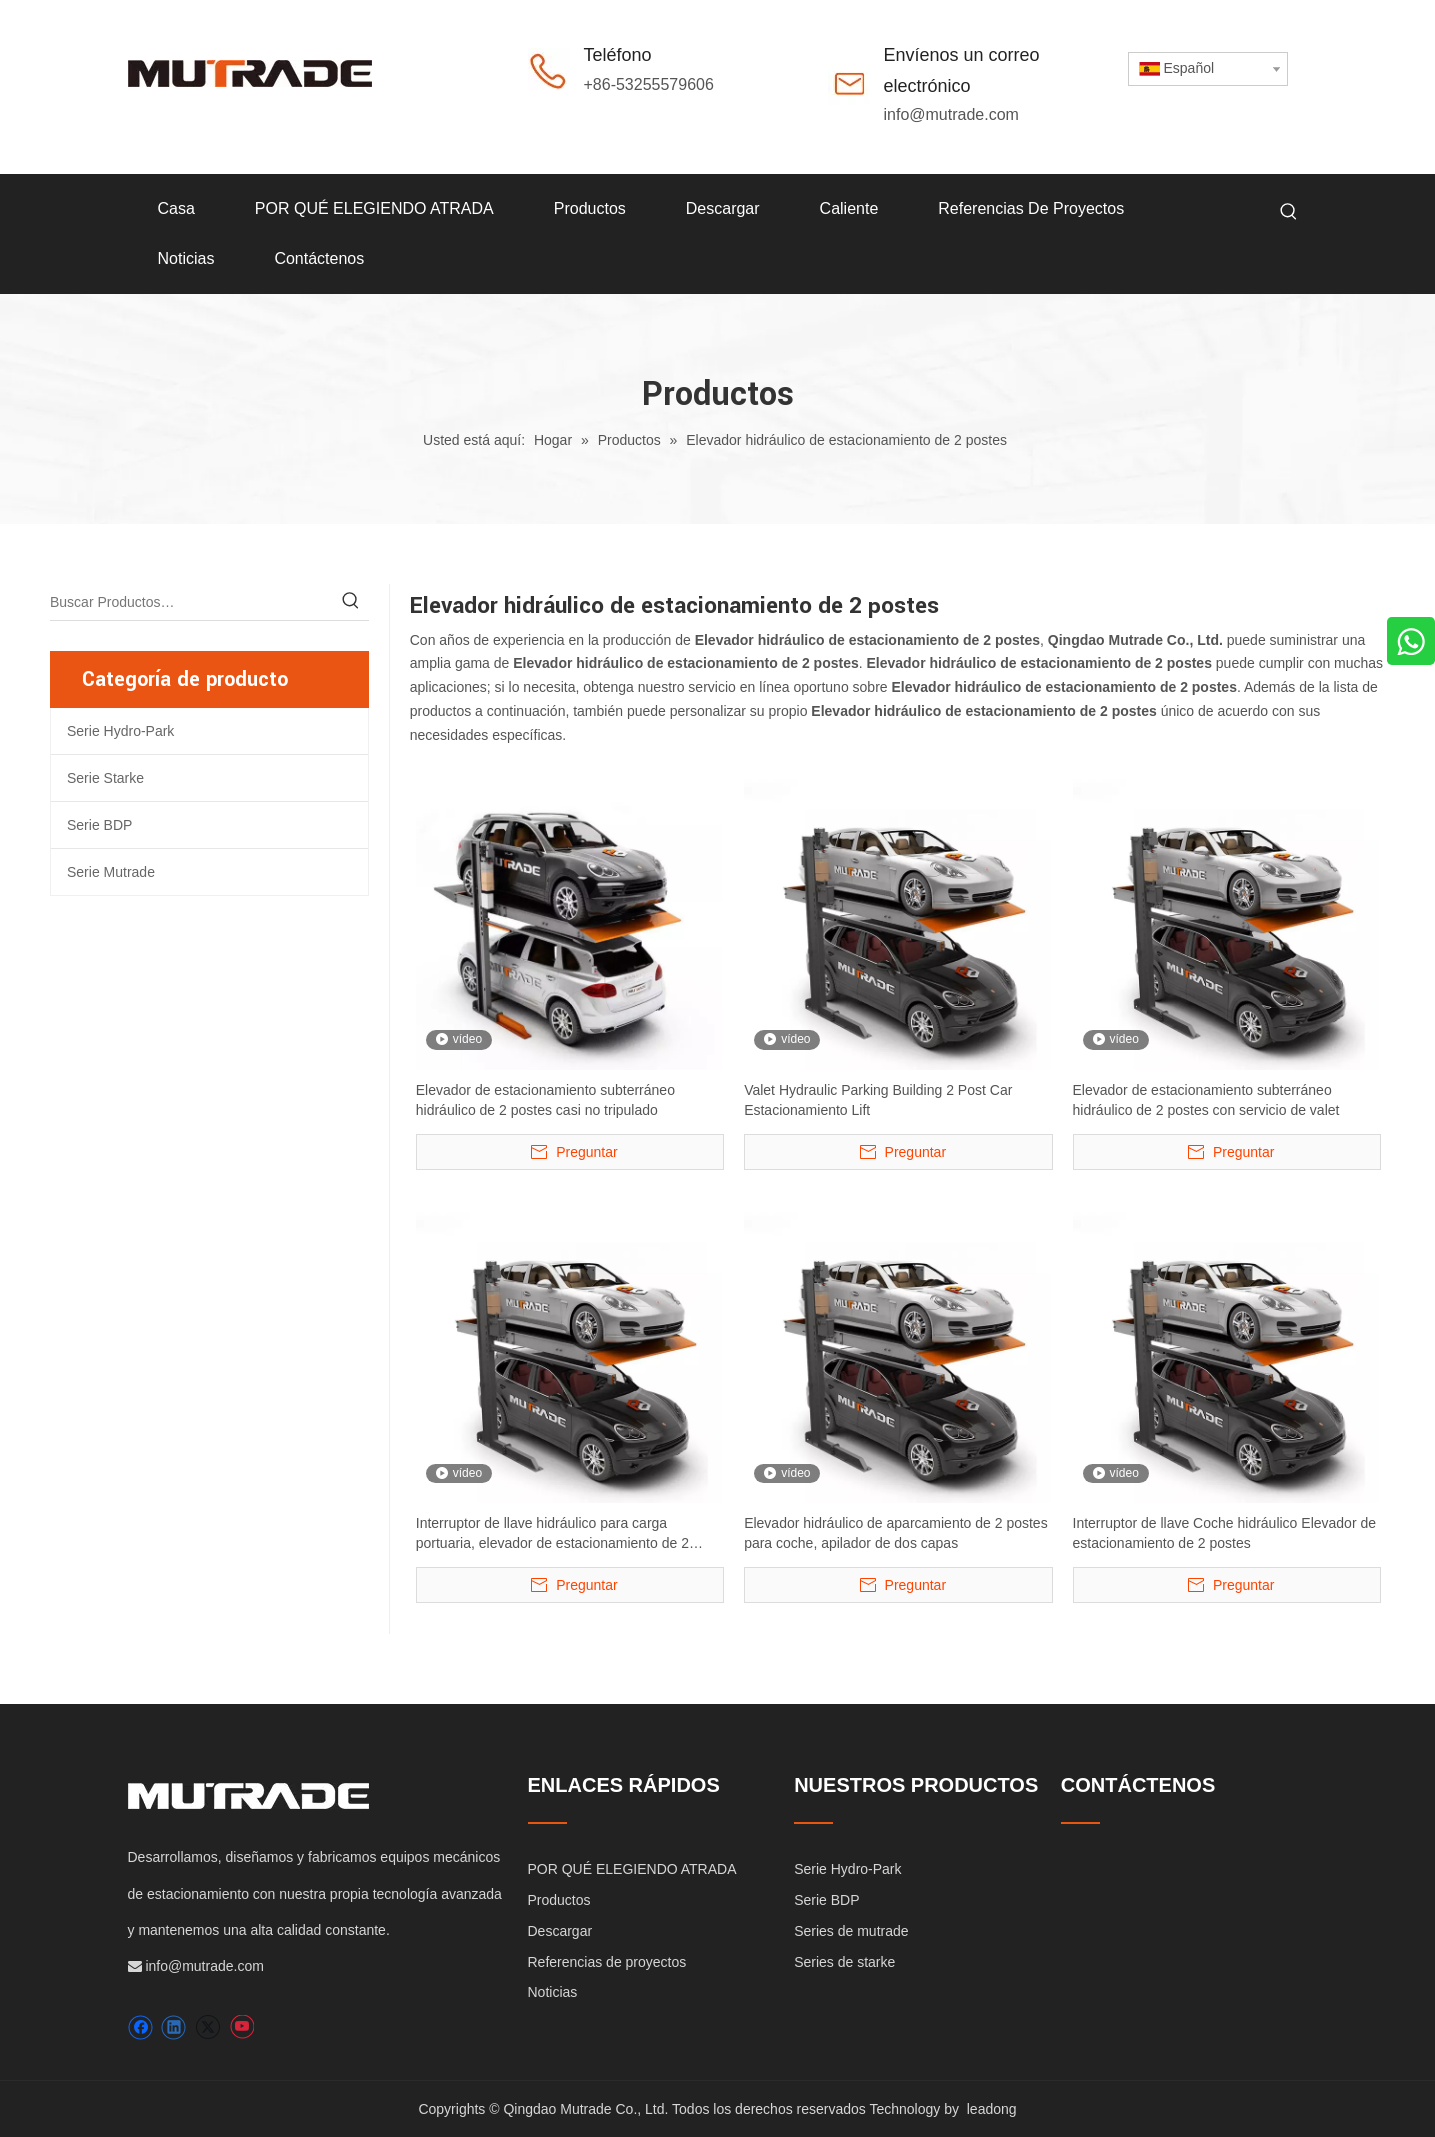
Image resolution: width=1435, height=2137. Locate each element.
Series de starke (844, 1962)
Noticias (553, 1992)
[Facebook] (140, 2027)
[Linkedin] (173, 2027)
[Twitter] (207, 2027)
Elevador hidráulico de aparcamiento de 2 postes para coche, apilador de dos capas (896, 1533)
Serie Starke (105, 778)
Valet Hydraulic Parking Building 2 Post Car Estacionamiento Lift (878, 1100)
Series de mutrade (851, 1931)
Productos (559, 1900)
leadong (992, 2109)
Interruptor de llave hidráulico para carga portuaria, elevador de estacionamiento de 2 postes (552, 1534)
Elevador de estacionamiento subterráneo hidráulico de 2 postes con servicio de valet (1206, 1100)
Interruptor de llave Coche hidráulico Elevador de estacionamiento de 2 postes (1225, 1533)
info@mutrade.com (951, 114)
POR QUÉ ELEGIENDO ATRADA (632, 1869)
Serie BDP (99, 825)
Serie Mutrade (111, 872)
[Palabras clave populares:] (1289, 212)
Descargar (560, 1931)
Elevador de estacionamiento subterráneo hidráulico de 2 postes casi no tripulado (545, 1100)
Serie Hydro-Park (120, 731)
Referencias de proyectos (607, 1962)
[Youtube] (241, 2027)
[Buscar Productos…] (191, 602)
